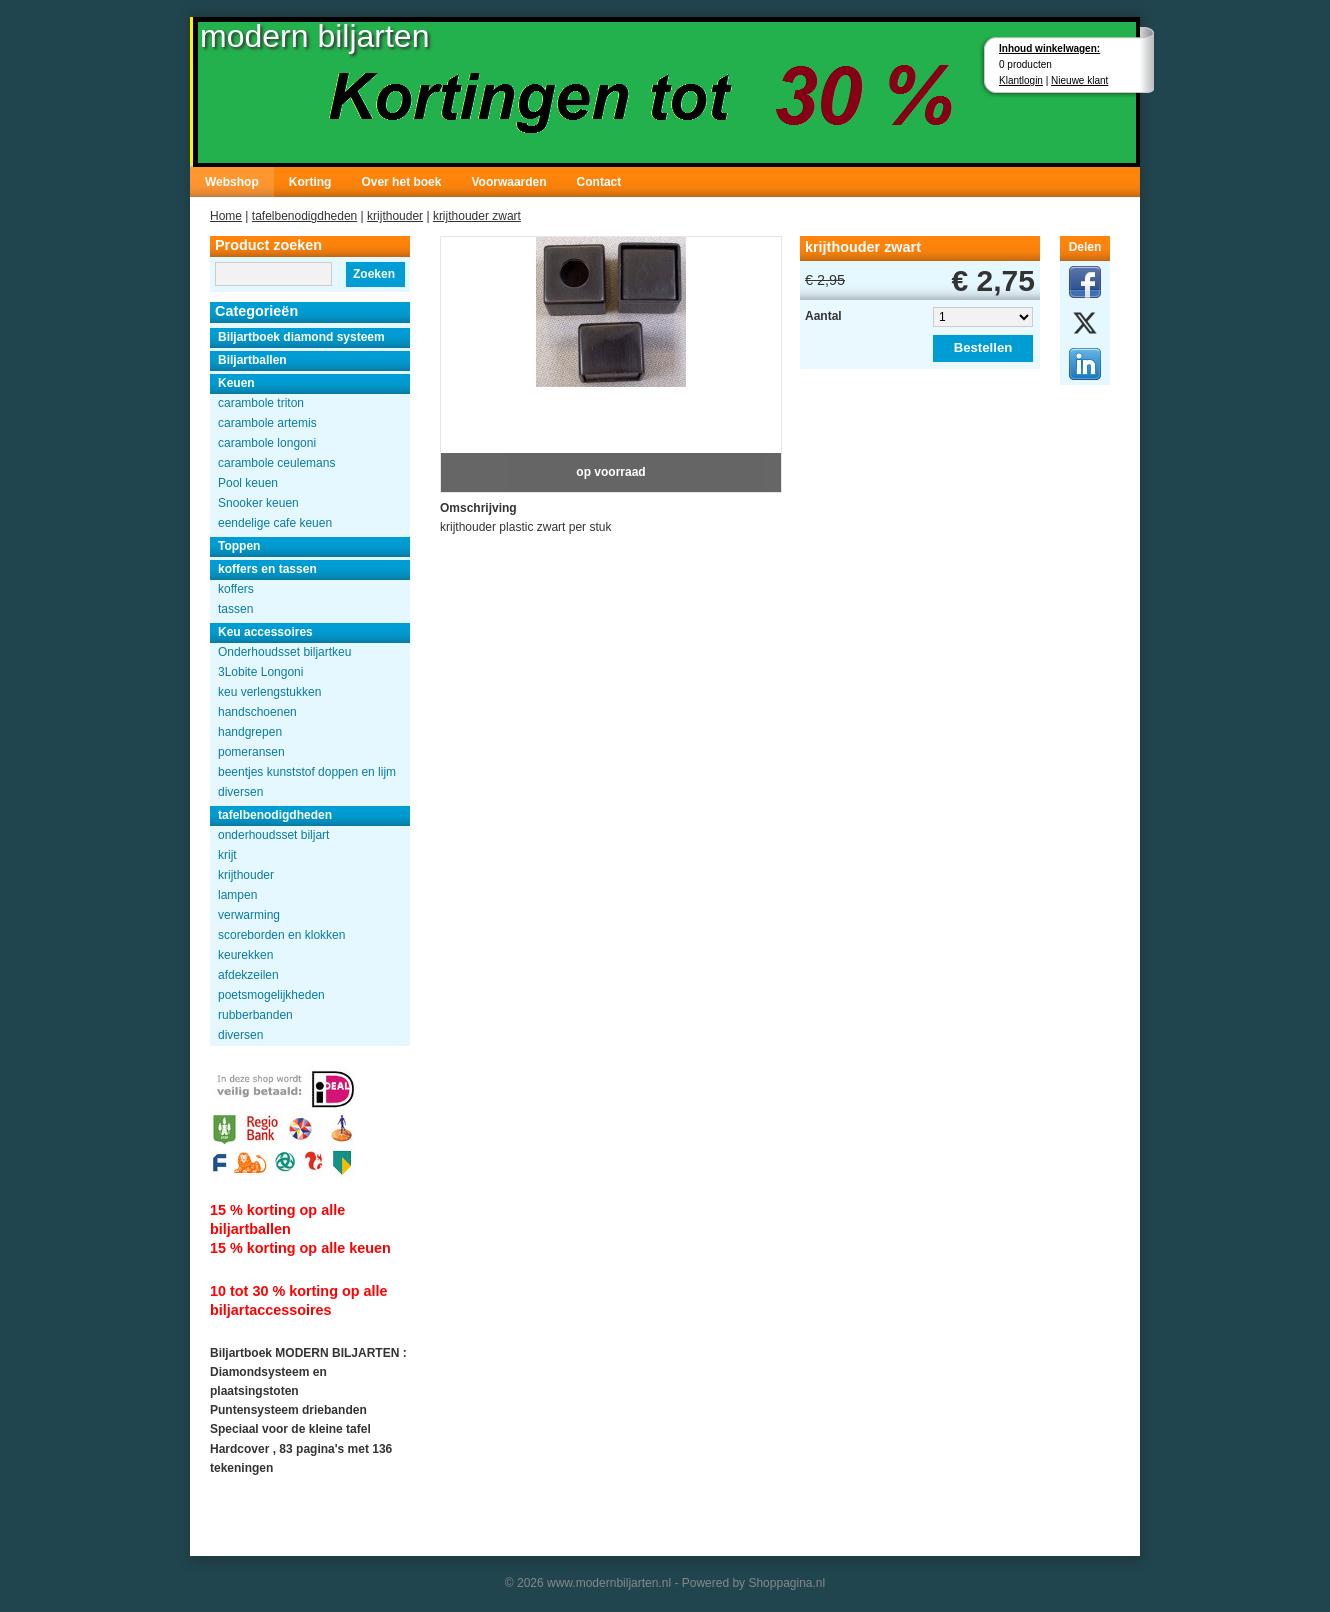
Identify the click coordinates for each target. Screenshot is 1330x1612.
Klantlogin (1021, 80)
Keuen (236, 383)
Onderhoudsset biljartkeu (284, 652)
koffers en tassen (267, 569)
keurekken (245, 955)
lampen (237, 895)
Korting (310, 182)
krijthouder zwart (477, 216)
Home (226, 216)
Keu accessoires (265, 632)
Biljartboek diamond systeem (301, 337)
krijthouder (395, 216)
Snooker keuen (258, 503)
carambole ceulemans (276, 463)
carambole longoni (267, 443)
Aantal (823, 316)
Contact (599, 182)
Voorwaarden (508, 182)
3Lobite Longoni (260, 672)
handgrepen (250, 732)
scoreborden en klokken (281, 935)
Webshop (232, 182)
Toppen (239, 546)
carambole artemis (267, 423)
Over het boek (401, 182)
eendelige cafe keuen (275, 523)
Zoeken (374, 274)
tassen (235, 609)
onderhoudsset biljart (273, 835)
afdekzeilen (248, 975)
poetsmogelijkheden (271, 995)
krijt (227, 855)
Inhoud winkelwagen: (1049, 48)
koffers (236, 589)
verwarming (249, 915)
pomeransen (251, 752)
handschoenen (257, 712)
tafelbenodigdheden (304, 216)
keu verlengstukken (269, 692)
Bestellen (983, 347)
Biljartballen (252, 360)
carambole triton (261, 403)
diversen (240, 792)
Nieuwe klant (1079, 80)
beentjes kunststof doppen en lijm (307, 772)
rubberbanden (255, 1015)
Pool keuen (248, 483)
